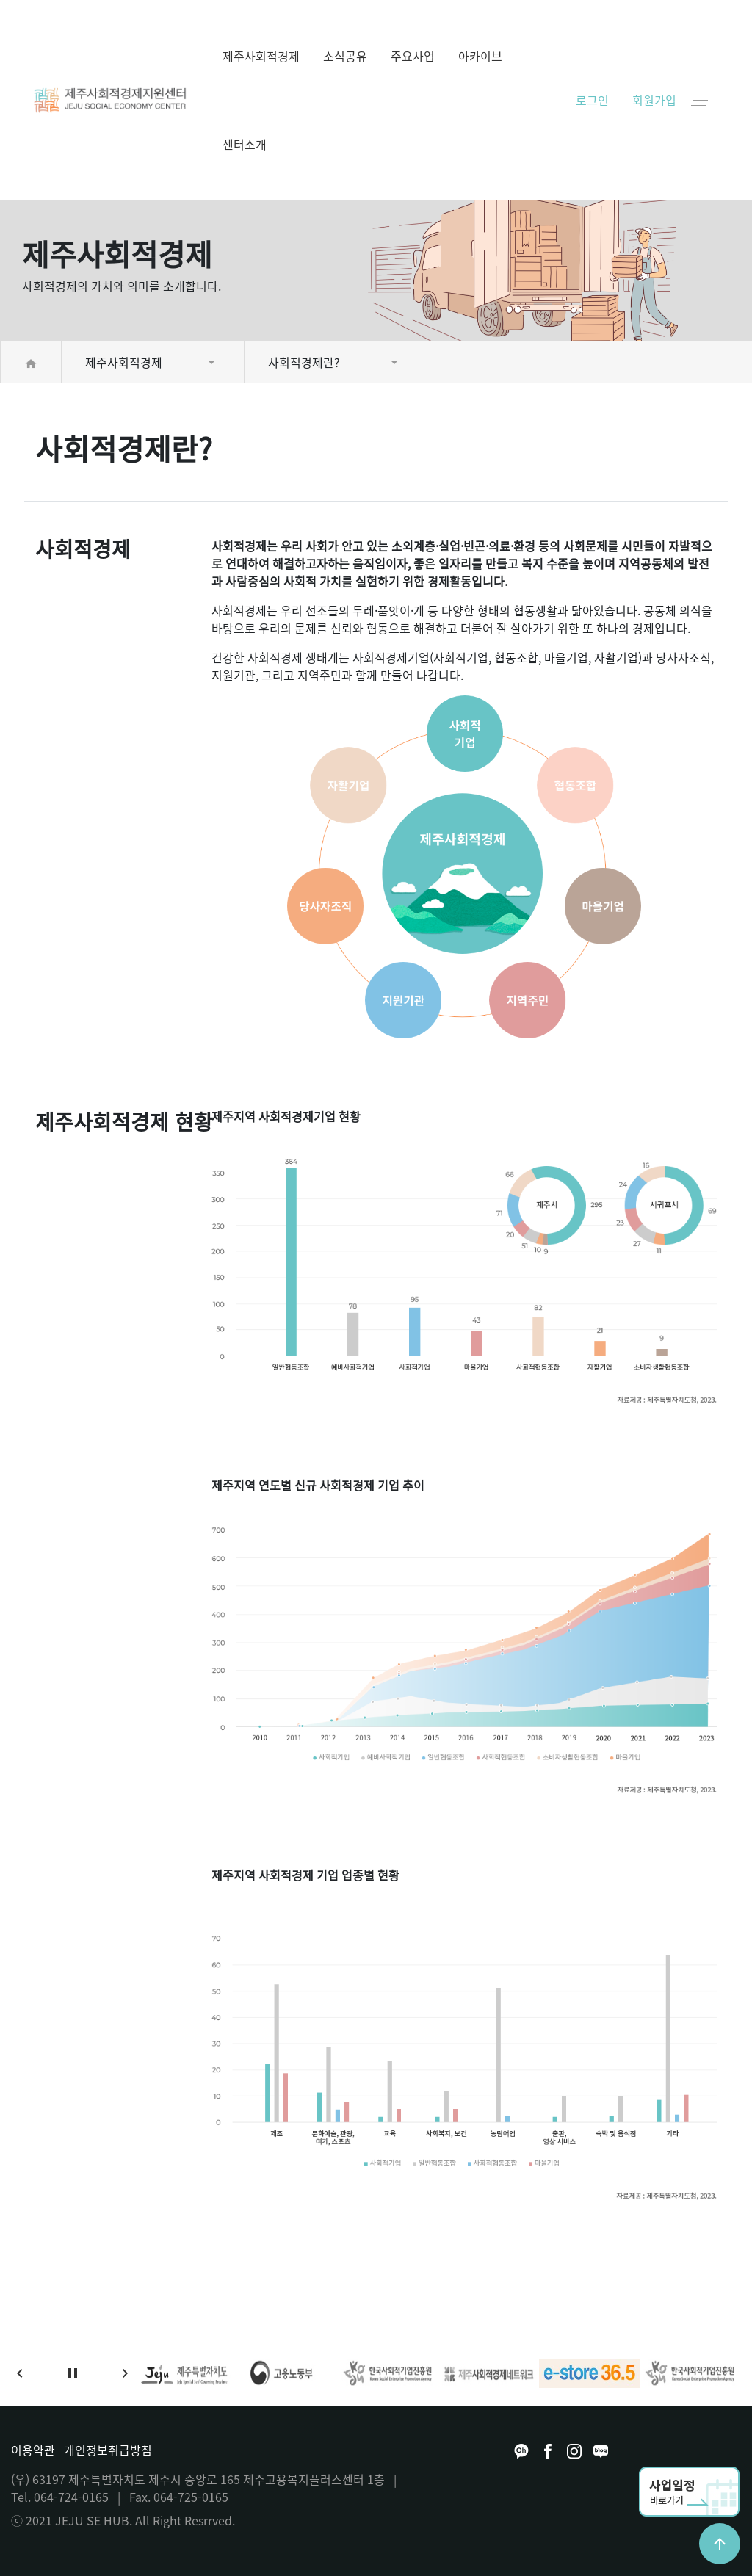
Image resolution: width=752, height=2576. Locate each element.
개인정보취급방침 (108, 2450)
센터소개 (245, 144)
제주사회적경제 (261, 56)
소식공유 (345, 56)
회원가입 (654, 100)
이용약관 (33, 2450)
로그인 (592, 100)
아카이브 (480, 56)
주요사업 (413, 56)
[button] (20, 2373)
